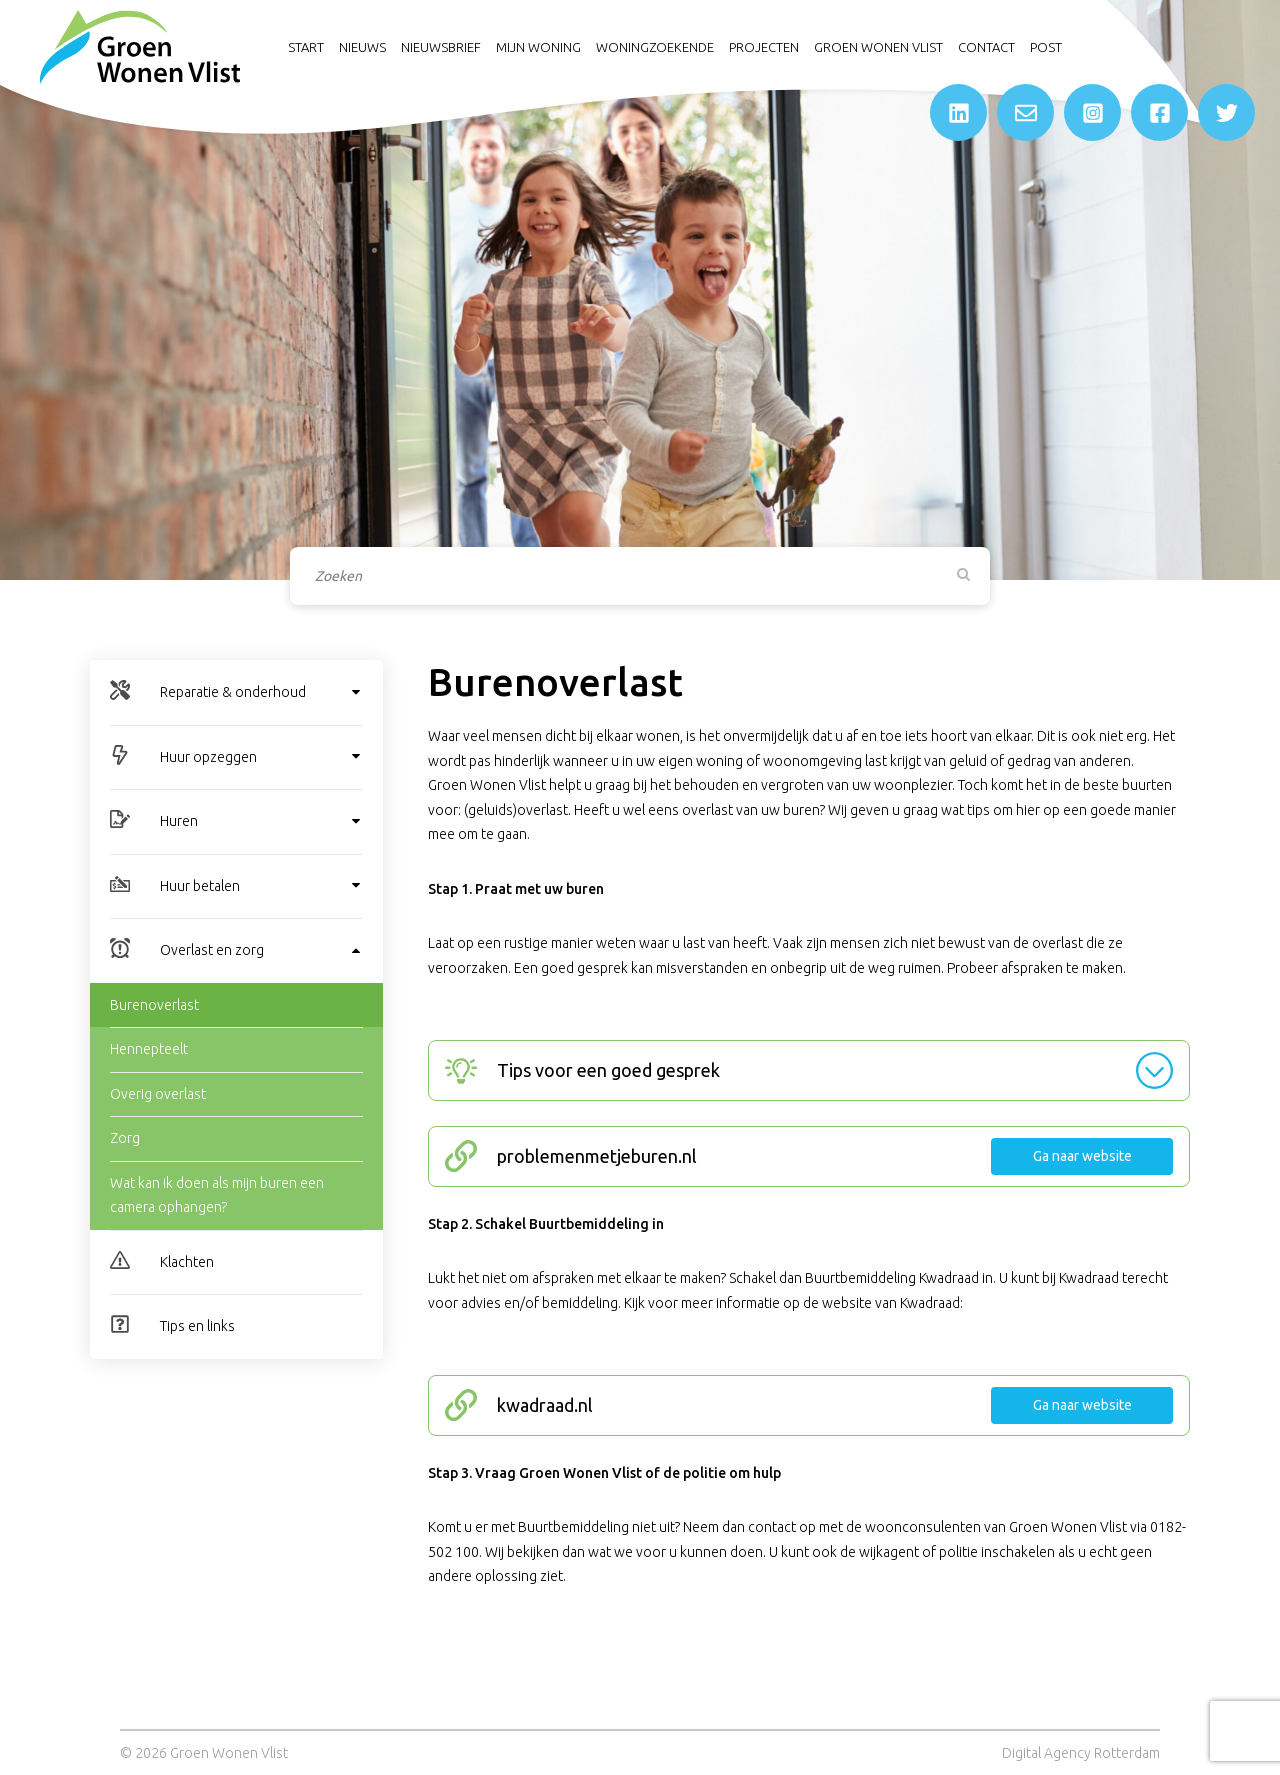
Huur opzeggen (208, 757)
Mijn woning (538, 47)
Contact (986, 47)
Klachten (187, 1262)
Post (1046, 47)
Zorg (125, 1138)
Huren (179, 821)
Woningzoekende (655, 47)
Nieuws (362, 47)
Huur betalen (200, 886)
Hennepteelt (149, 1049)
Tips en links (197, 1326)
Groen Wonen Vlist (878, 47)
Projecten (764, 47)
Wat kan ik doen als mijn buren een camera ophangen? (217, 1195)
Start (306, 47)
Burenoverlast (154, 1005)
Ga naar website (1082, 1156)
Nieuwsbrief (441, 47)
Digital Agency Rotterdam (1081, 1753)
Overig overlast (158, 1094)
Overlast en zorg (212, 950)
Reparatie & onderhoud (233, 692)
